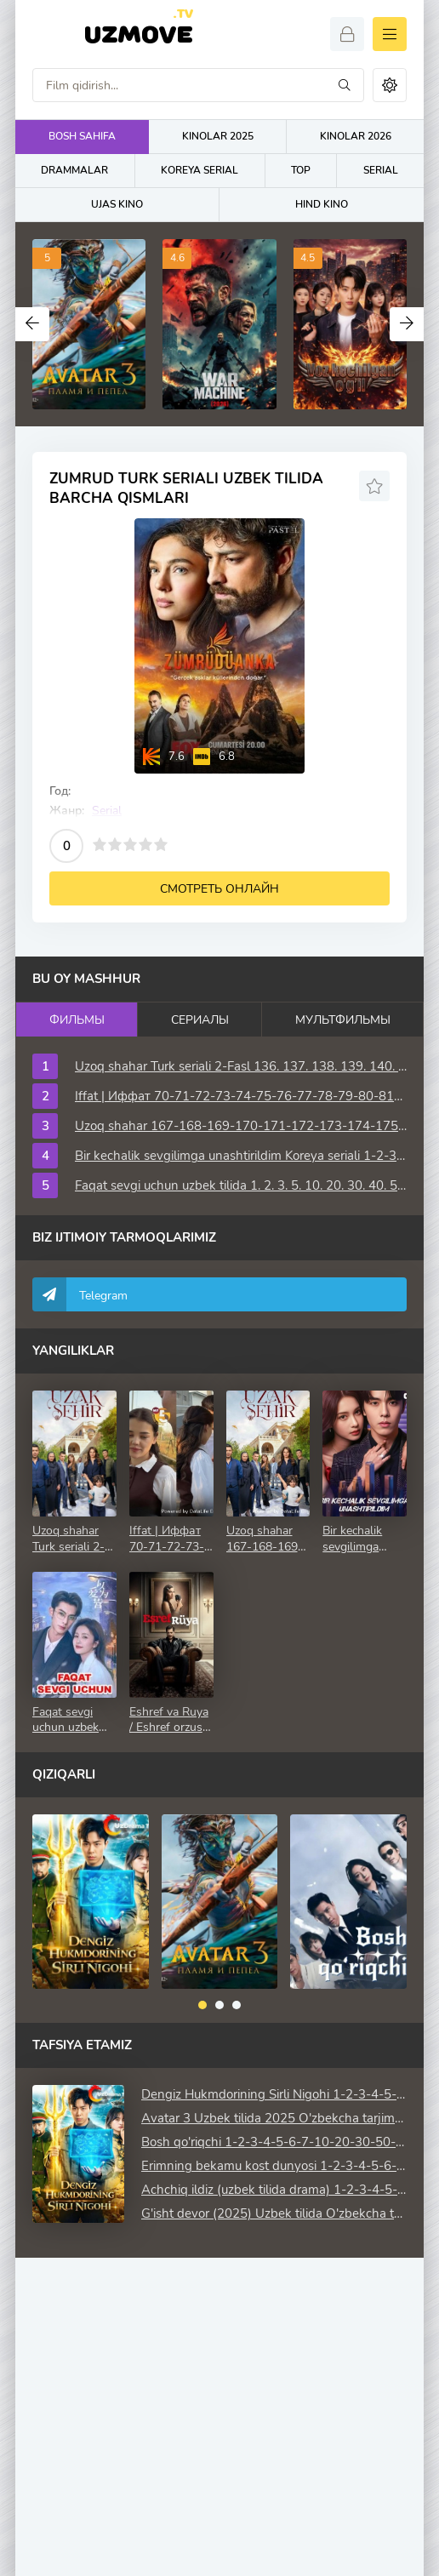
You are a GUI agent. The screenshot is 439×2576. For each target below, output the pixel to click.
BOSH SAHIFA (82, 136)
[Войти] (347, 34)
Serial (107, 811)
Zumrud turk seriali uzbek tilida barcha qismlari (186, 488)
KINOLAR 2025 (218, 136)
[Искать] (344, 85)
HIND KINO (321, 204)
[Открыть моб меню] (390, 34)
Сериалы (200, 1020)
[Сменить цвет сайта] (390, 85)
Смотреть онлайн (219, 889)
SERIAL (380, 170)
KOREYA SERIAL (199, 170)
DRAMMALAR (74, 170)
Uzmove (138, 33)
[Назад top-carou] (32, 324)
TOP (301, 170)
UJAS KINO (117, 204)
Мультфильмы (343, 1020)
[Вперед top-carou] (407, 324)
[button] (202, 2005)
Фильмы (77, 1020)
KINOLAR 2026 (355, 136)
